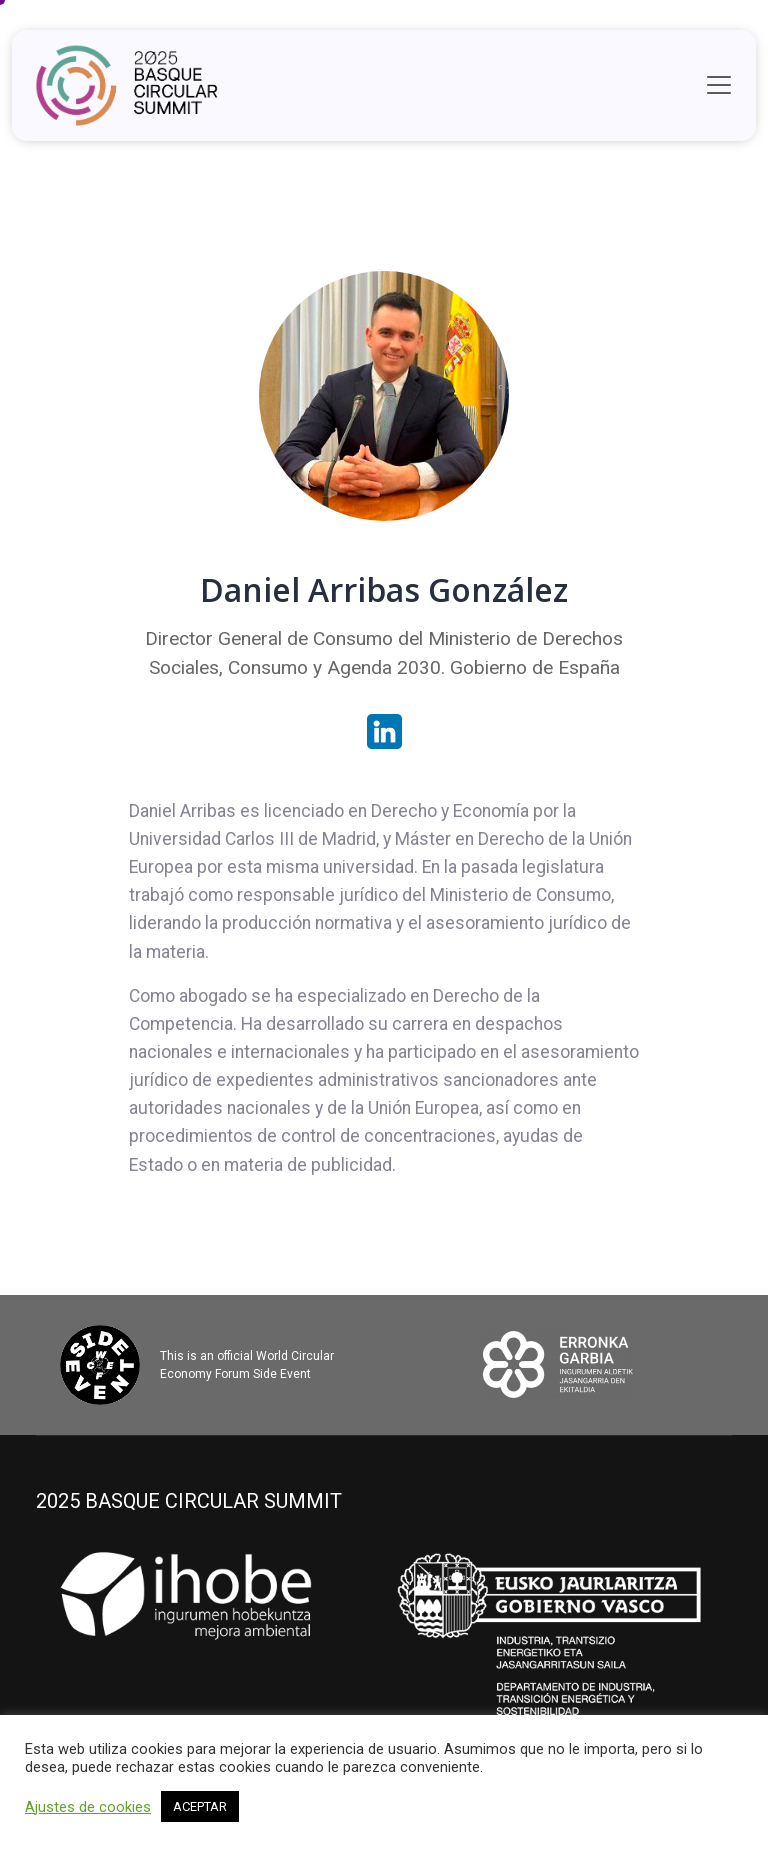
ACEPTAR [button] (200, 1806)
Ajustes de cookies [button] (88, 1807)
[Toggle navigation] (719, 85)
